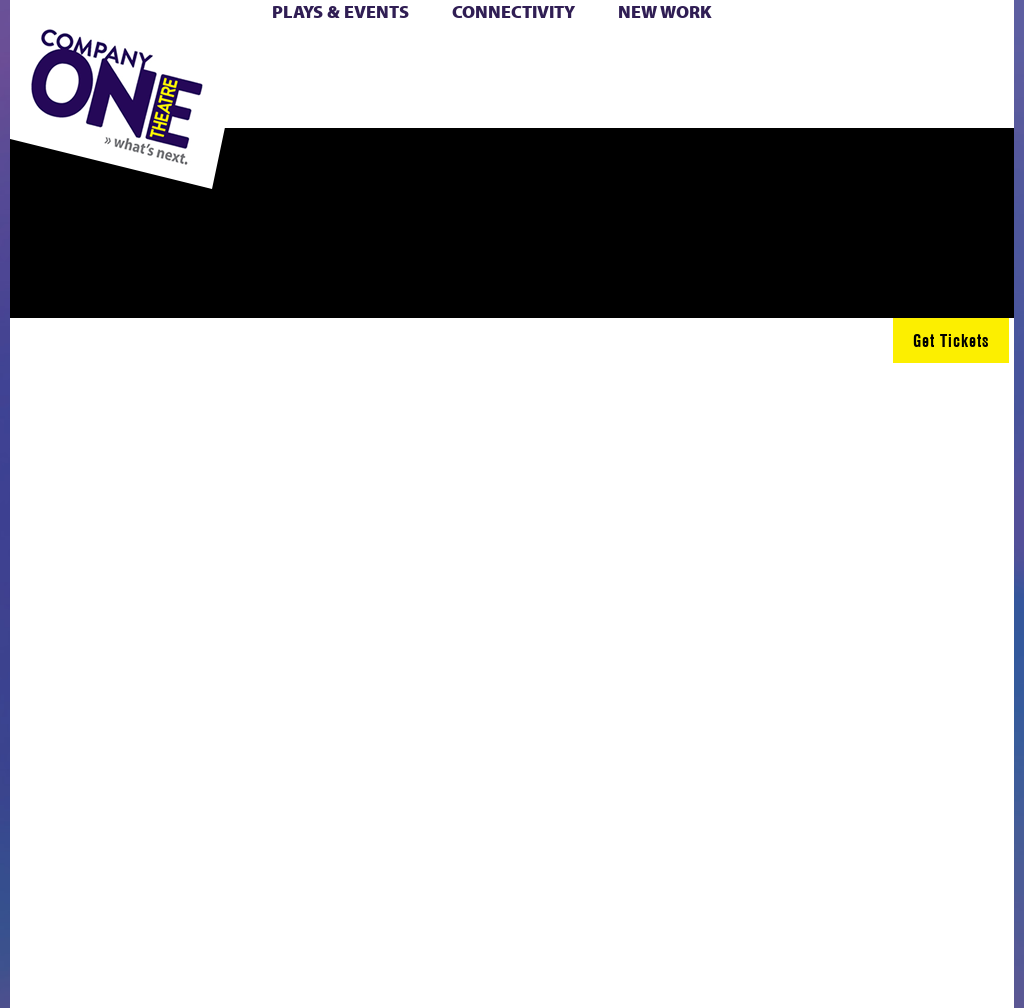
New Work (665, 11)
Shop (362, 81)
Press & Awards (600, 104)
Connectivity (513, 11)
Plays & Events (340, 11)
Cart (476, 58)
